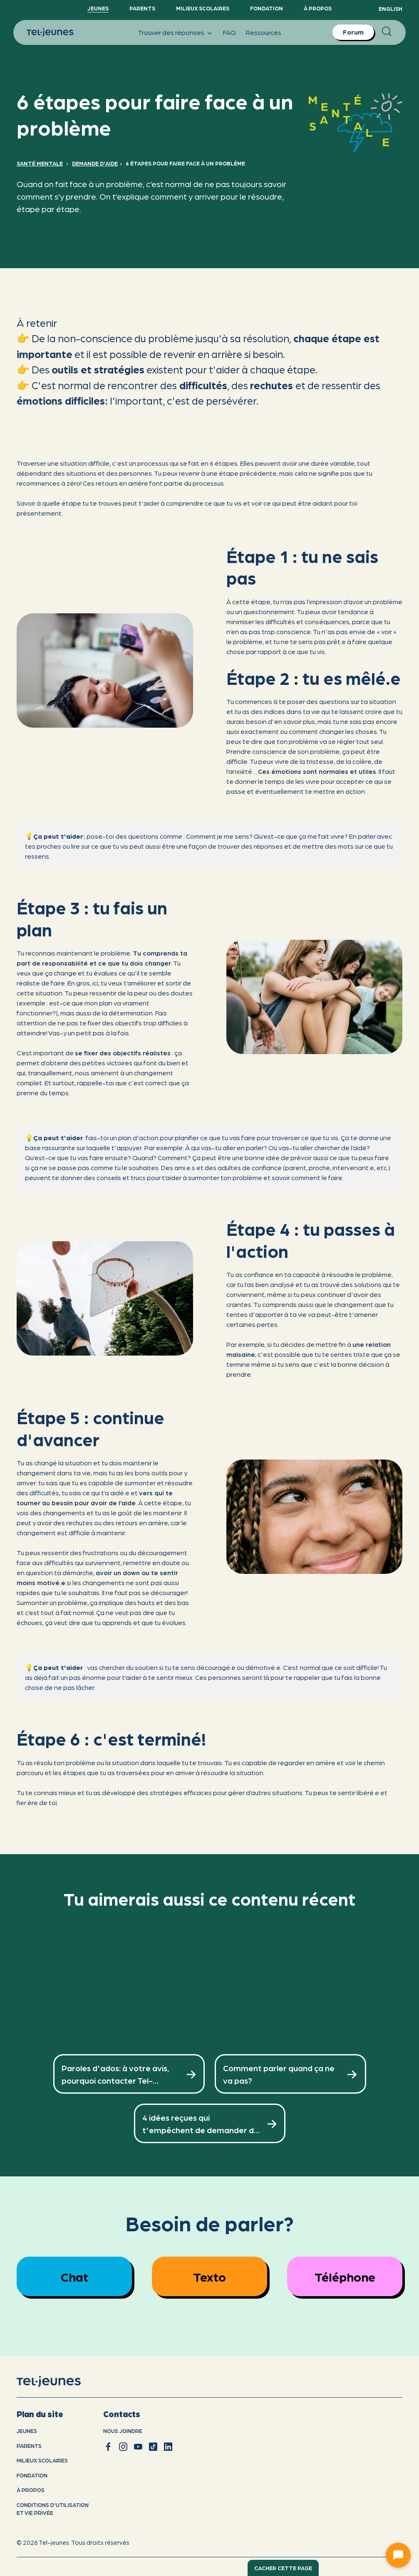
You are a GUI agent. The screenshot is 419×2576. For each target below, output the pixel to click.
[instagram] (123, 2447)
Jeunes (98, 8)
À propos (318, 8)
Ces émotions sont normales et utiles (317, 771)
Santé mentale (40, 163)
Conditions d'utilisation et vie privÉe (53, 2509)
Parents (142, 8)
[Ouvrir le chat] (398, 2555)
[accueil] (59, 2382)
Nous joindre (122, 2431)
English (390, 8)
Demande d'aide (95, 163)
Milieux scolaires (202, 8)
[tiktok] (153, 2447)
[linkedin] (168, 2447)
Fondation (266, 8)
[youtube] (138, 2447)
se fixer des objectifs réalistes (123, 1053)
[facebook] (108, 2447)
